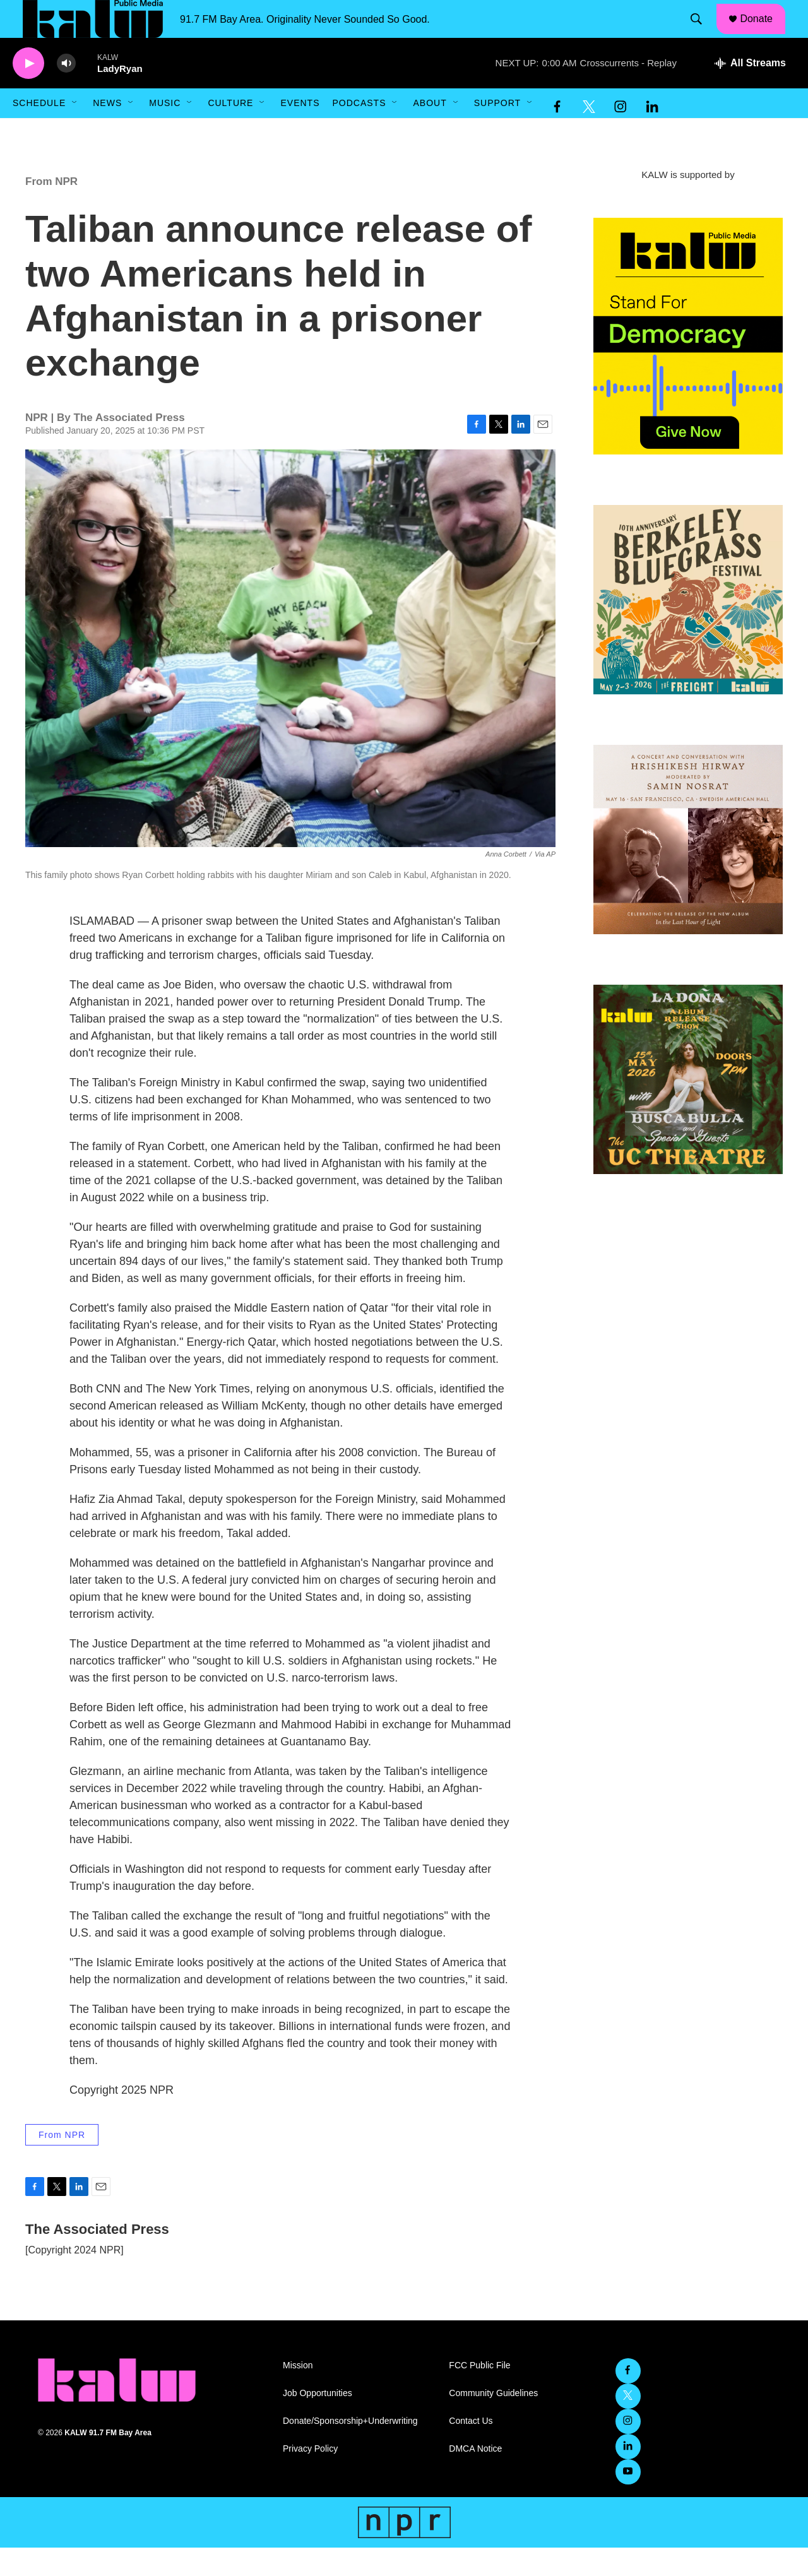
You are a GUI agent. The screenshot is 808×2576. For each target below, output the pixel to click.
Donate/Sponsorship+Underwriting (350, 2449)
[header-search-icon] (703, 33)
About (429, 131)
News (107, 131)
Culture (230, 131)
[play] (28, 92)
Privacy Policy (310, 2477)
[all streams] (750, 91)
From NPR (51, 210)
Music (165, 131)
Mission (297, 2394)
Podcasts (359, 131)
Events (299, 131)
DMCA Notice (475, 2477)
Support (497, 131)
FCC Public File (479, 2394)
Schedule (39, 131)
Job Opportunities (317, 2421)
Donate (764, 33)
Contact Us (470, 2449)
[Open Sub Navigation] (75, 131)
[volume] (66, 92)
